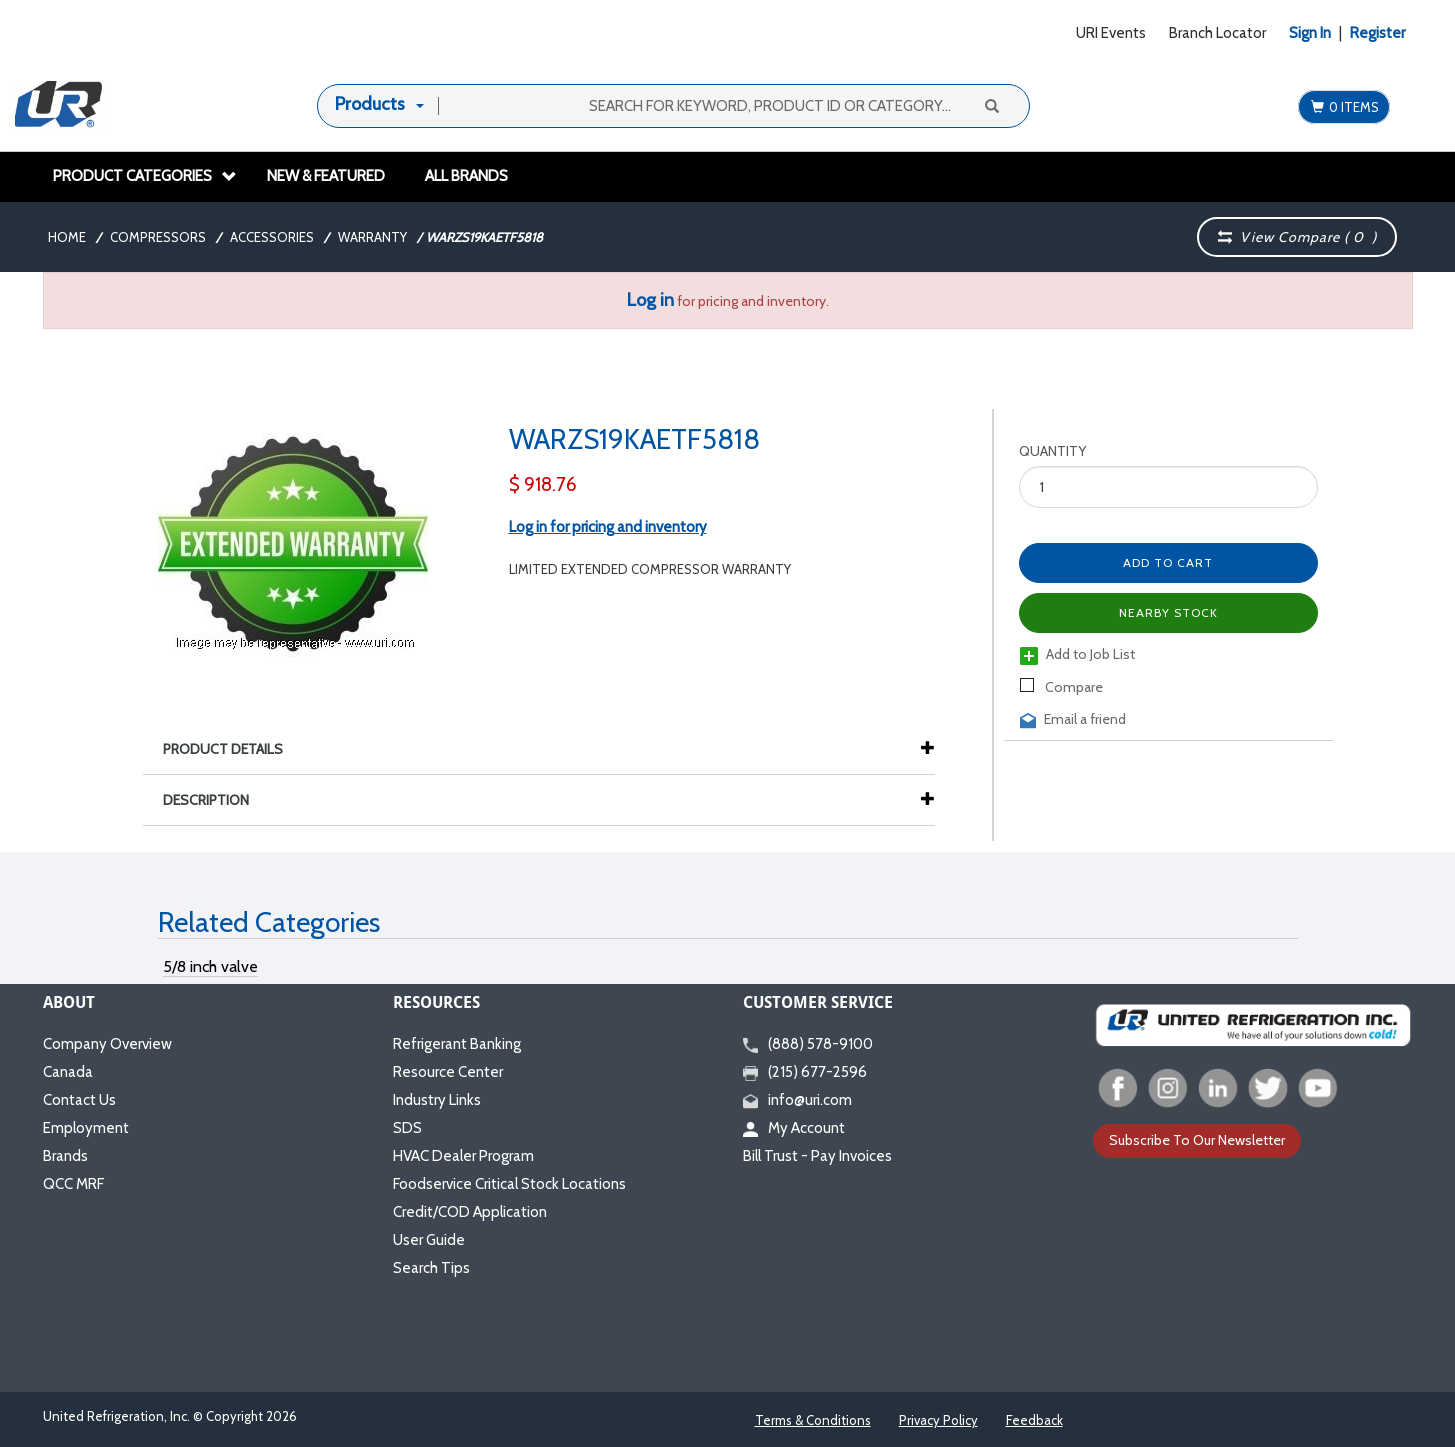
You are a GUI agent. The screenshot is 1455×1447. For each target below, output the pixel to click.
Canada (68, 1072)
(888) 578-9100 (808, 1044)
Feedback (1034, 1420)
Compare (1061, 687)
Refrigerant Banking (457, 1044)
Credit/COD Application (470, 1212)
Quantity (1052, 451)
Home (67, 237)
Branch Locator (1217, 33)
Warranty (372, 237)
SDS (407, 1128)
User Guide (429, 1240)
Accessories (272, 237)
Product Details (233, 749)
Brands (65, 1156)
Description (216, 800)
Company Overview (107, 1044)
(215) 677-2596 (805, 1072)
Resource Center (448, 1072)
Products (370, 104)
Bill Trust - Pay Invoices (817, 1156)
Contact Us (79, 1100)
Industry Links (437, 1100)
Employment (86, 1128)
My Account (794, 1128)
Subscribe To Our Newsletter (1197, 1140)
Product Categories (145, 176)
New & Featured (326, 176)
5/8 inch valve (210, 966)
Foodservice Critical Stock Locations (509, 1184)
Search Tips (431, 1268)
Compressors (158, 237)
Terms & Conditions (813, 1420)
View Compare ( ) (1298, 237)
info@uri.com (797, 1100)
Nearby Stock (1168, 612)
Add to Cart (1168, 562)
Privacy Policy (938, 1420)
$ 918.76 (543, 484)
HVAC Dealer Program (463, 1156)
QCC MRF (73, 1184)
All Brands (466, 176)
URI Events (1111, 33)
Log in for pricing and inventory (608, 527)
